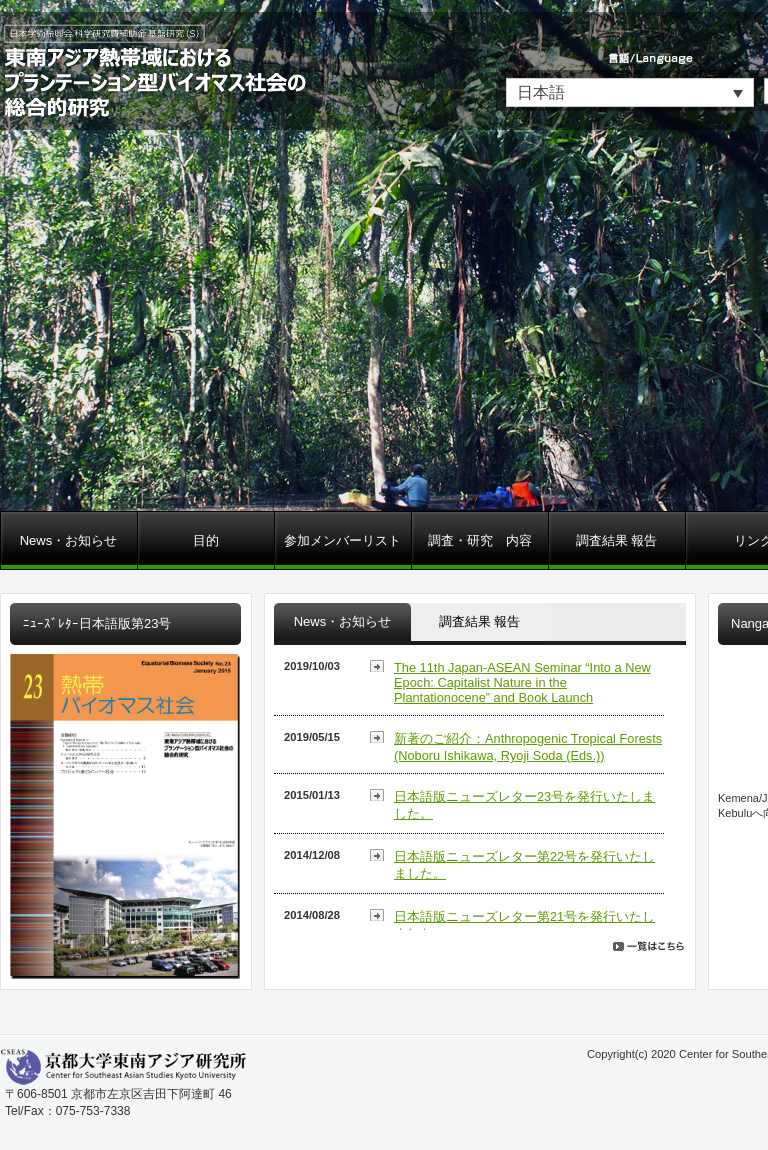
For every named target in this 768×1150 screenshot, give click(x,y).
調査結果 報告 (617, 540)
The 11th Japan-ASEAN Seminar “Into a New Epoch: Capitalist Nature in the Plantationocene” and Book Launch (522, 682)
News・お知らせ (69, 540)
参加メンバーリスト (342, 540)
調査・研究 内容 (480, 540)
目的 (206, 540)
